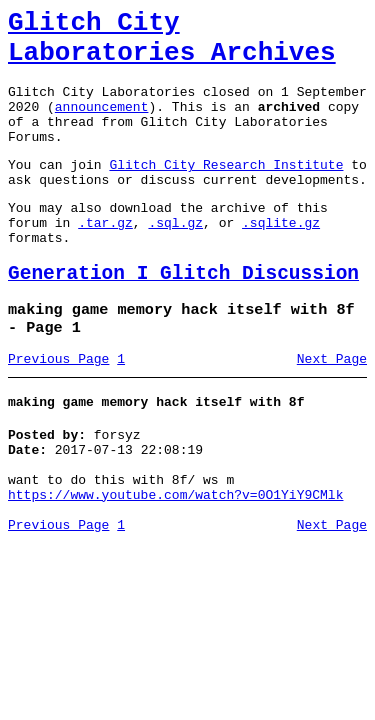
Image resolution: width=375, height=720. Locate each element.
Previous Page (58, 409)
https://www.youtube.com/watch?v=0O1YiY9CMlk (175, 560)
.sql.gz (175, 258)
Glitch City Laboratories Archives (172, 44)
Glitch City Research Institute (226, 191)
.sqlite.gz (281, 258)
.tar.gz (105, 258)
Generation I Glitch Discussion (183, 315)
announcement (102, 124)
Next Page (332, 409)
